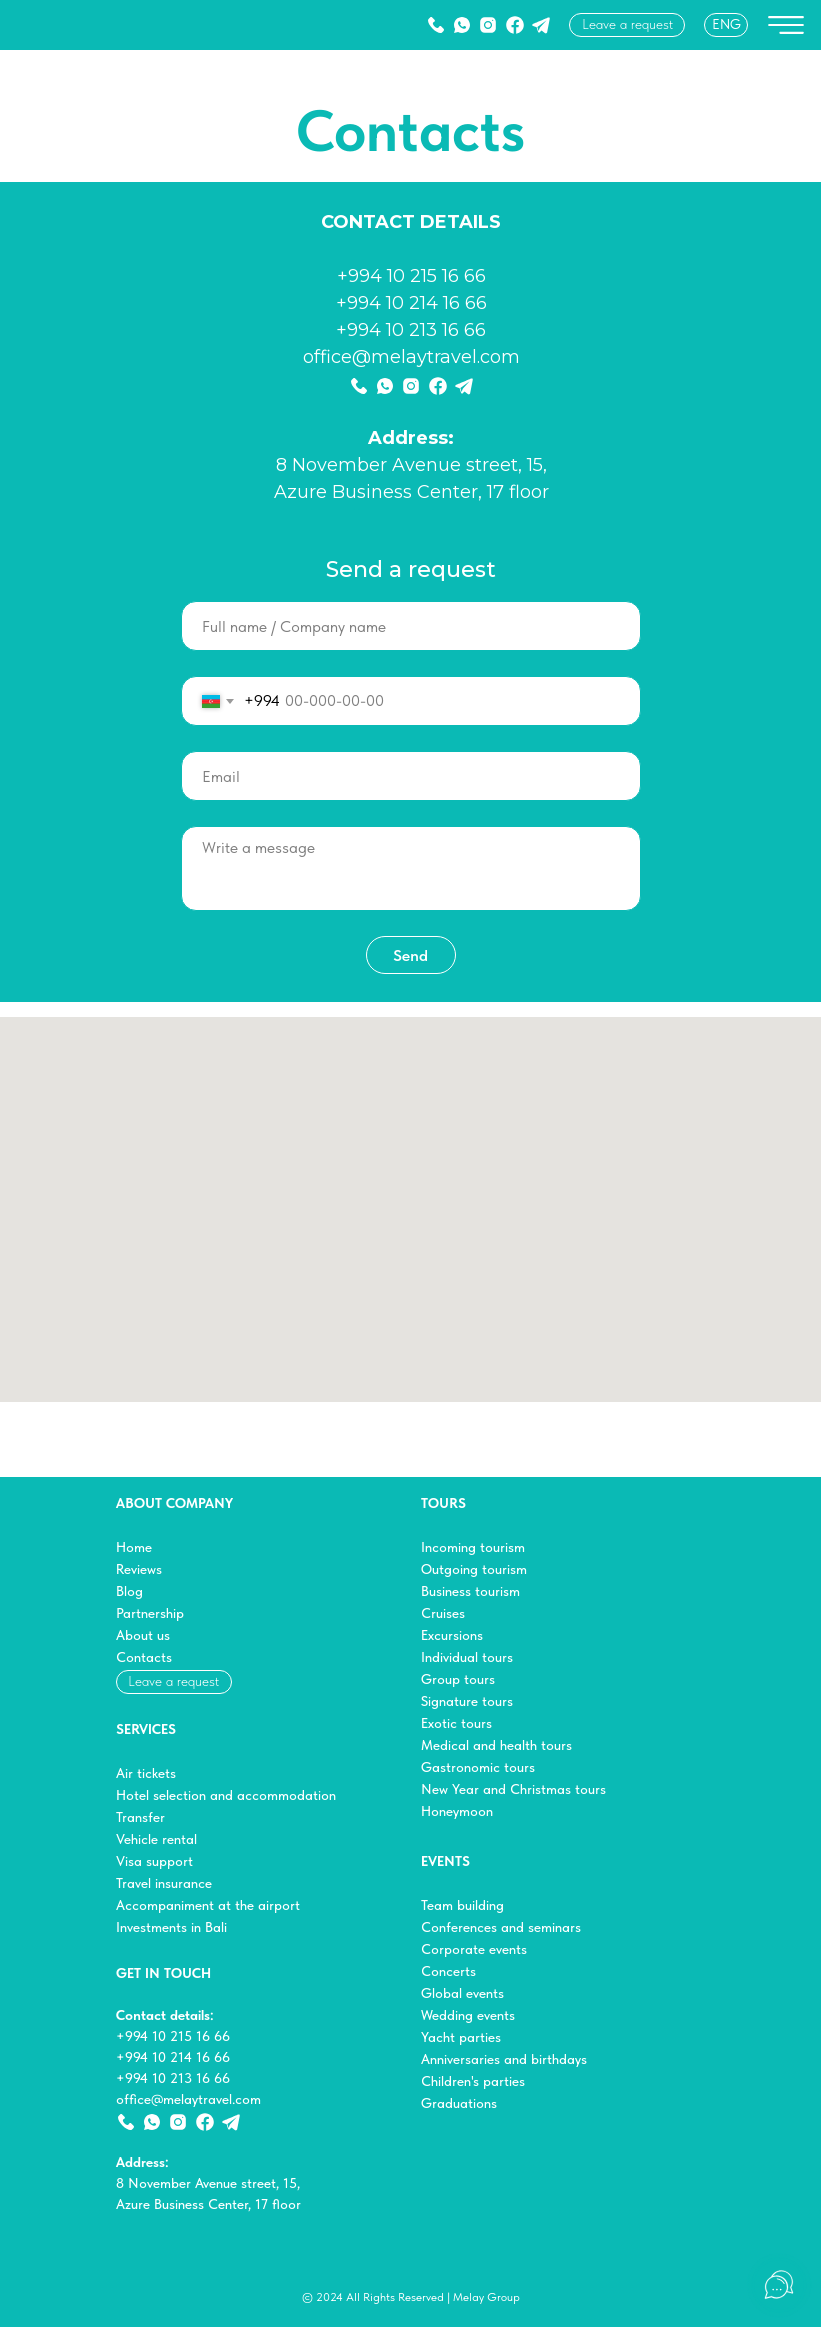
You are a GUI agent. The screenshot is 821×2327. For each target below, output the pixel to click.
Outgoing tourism (474, 1569)
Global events (462, 1993)
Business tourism (470, 1591)
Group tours (458, 1679)
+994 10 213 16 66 (411, 330)
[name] (411, 626)
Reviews (139, 1569)
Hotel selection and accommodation (226, 1795)
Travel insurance (164, 1883)
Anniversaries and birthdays (504, 2059)
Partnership (150, 1613)
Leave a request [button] (627, 24)
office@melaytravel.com (411, 357)
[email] (411, 776)
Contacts (144, 1657)
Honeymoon (457, 1811)
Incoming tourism (473, 1547)
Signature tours (467, 1701)
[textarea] (411, 868)
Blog (129, 1591)
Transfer (140, 1817)
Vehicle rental (156, 1839)
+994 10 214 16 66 (411, 303)
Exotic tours (456, 1723)
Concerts (448, 1971)
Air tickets (146, 1773)
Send (410, 955)
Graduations (459, 2103)
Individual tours (467, 1657)
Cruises (443, 1613)
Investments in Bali (171, 1927)
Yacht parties (461, 2037)
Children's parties (473, 2081)
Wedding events (468, 2015)
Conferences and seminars (501, 1927)
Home (134, 1547)
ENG (726, 24)
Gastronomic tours (478, 1767)
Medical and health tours (496, 1745)
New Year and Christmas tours (513, 1789)
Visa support (154, 1861)
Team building (462, 1905)
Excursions (452, 1635)
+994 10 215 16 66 (411, 276)
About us (143, 1635)
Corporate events (474, 1949)
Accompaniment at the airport (208, 1905)
